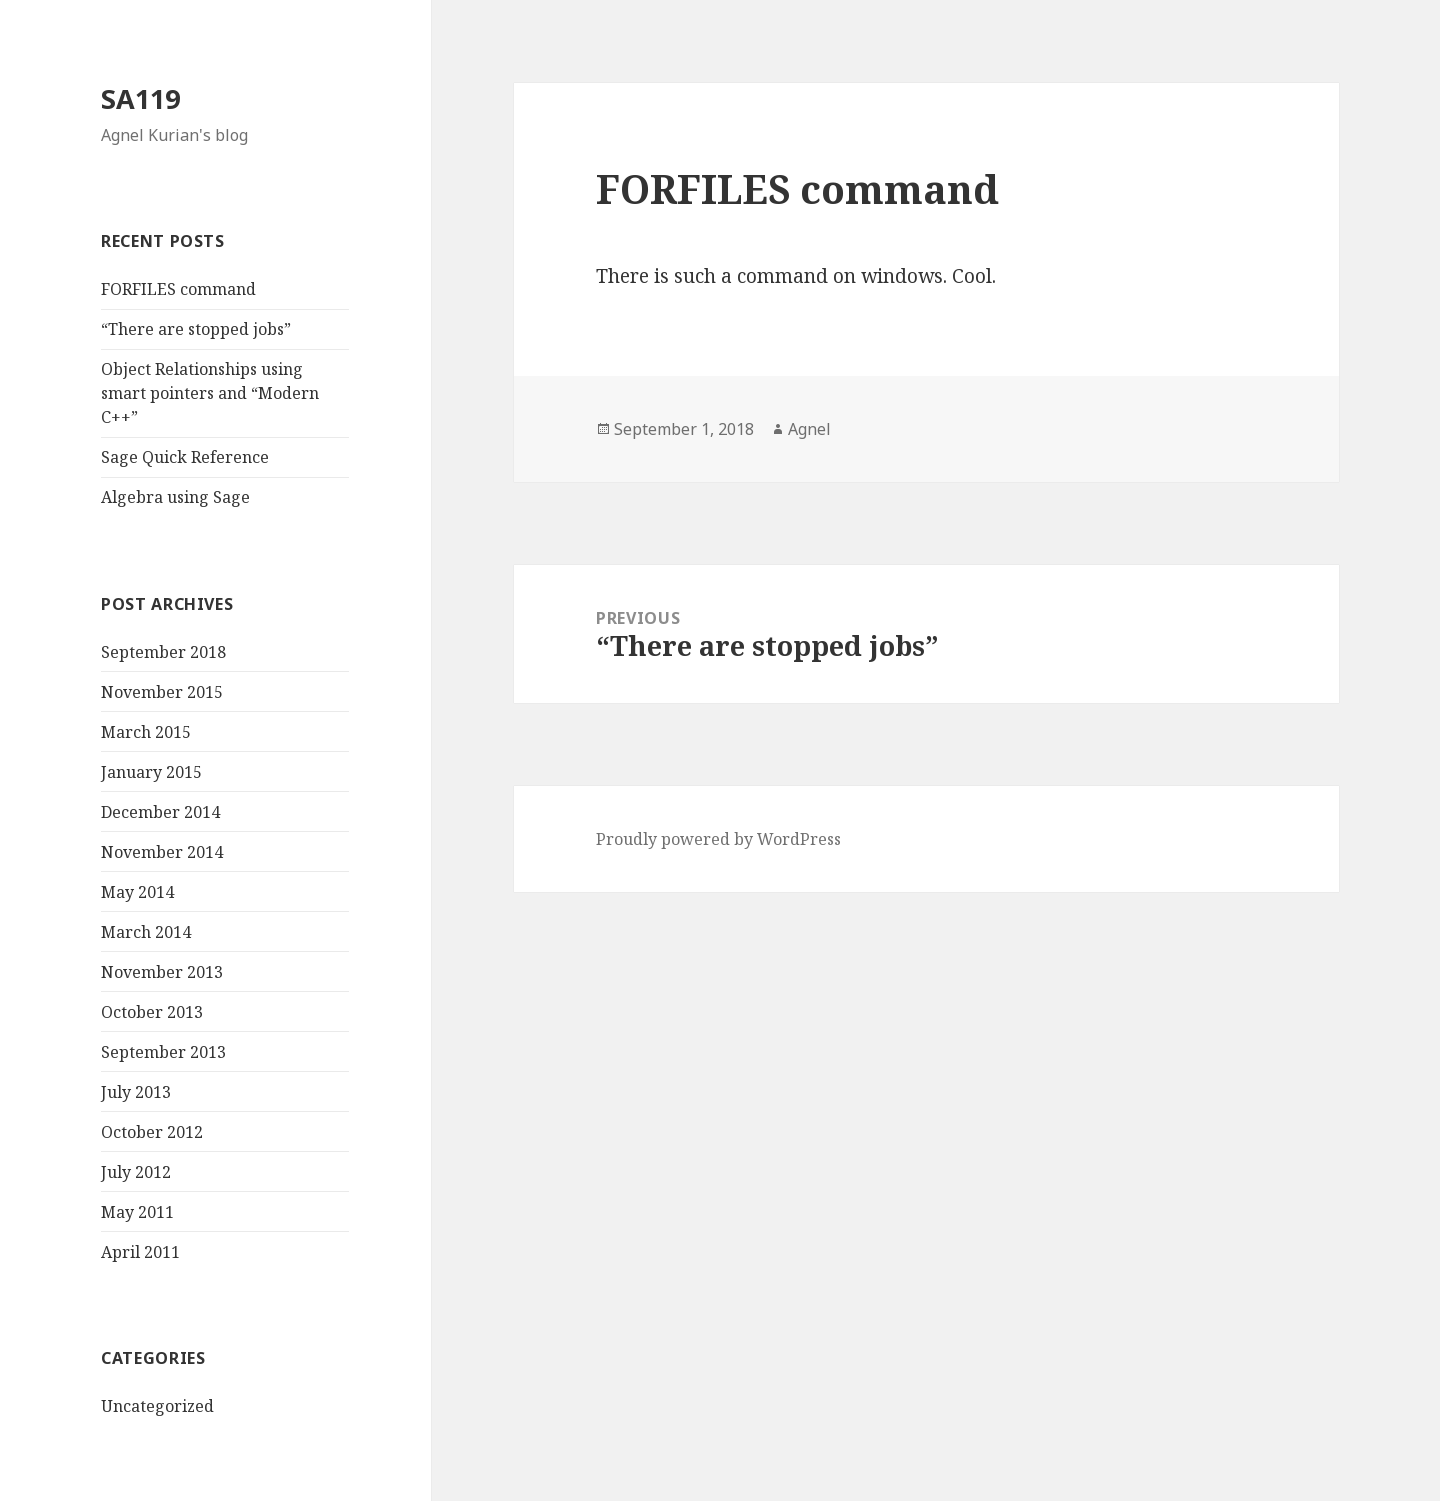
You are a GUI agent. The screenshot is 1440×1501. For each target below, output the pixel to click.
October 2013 (152, 1012)
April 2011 (140, 1252)
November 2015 (162, 692)
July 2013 (136, 1092)
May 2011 (137, 1212)
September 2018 (163, 652)
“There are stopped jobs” (196, 329)
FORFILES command (178, 289)
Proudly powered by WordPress (718, 839)
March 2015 (146, 732)
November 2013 (162, 972)
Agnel (809, 429)
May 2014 (137, 892)
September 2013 (163, 1052)
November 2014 (162, 852)
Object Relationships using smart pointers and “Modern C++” (210, 393)
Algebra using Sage (175, 497)
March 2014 (146, 932)
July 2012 (136, 1172)
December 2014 (160, 812)
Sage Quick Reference (185, 457)
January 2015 (151, 772)
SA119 (140, 98)
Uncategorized (157, 1406)
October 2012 (152, 1132)
